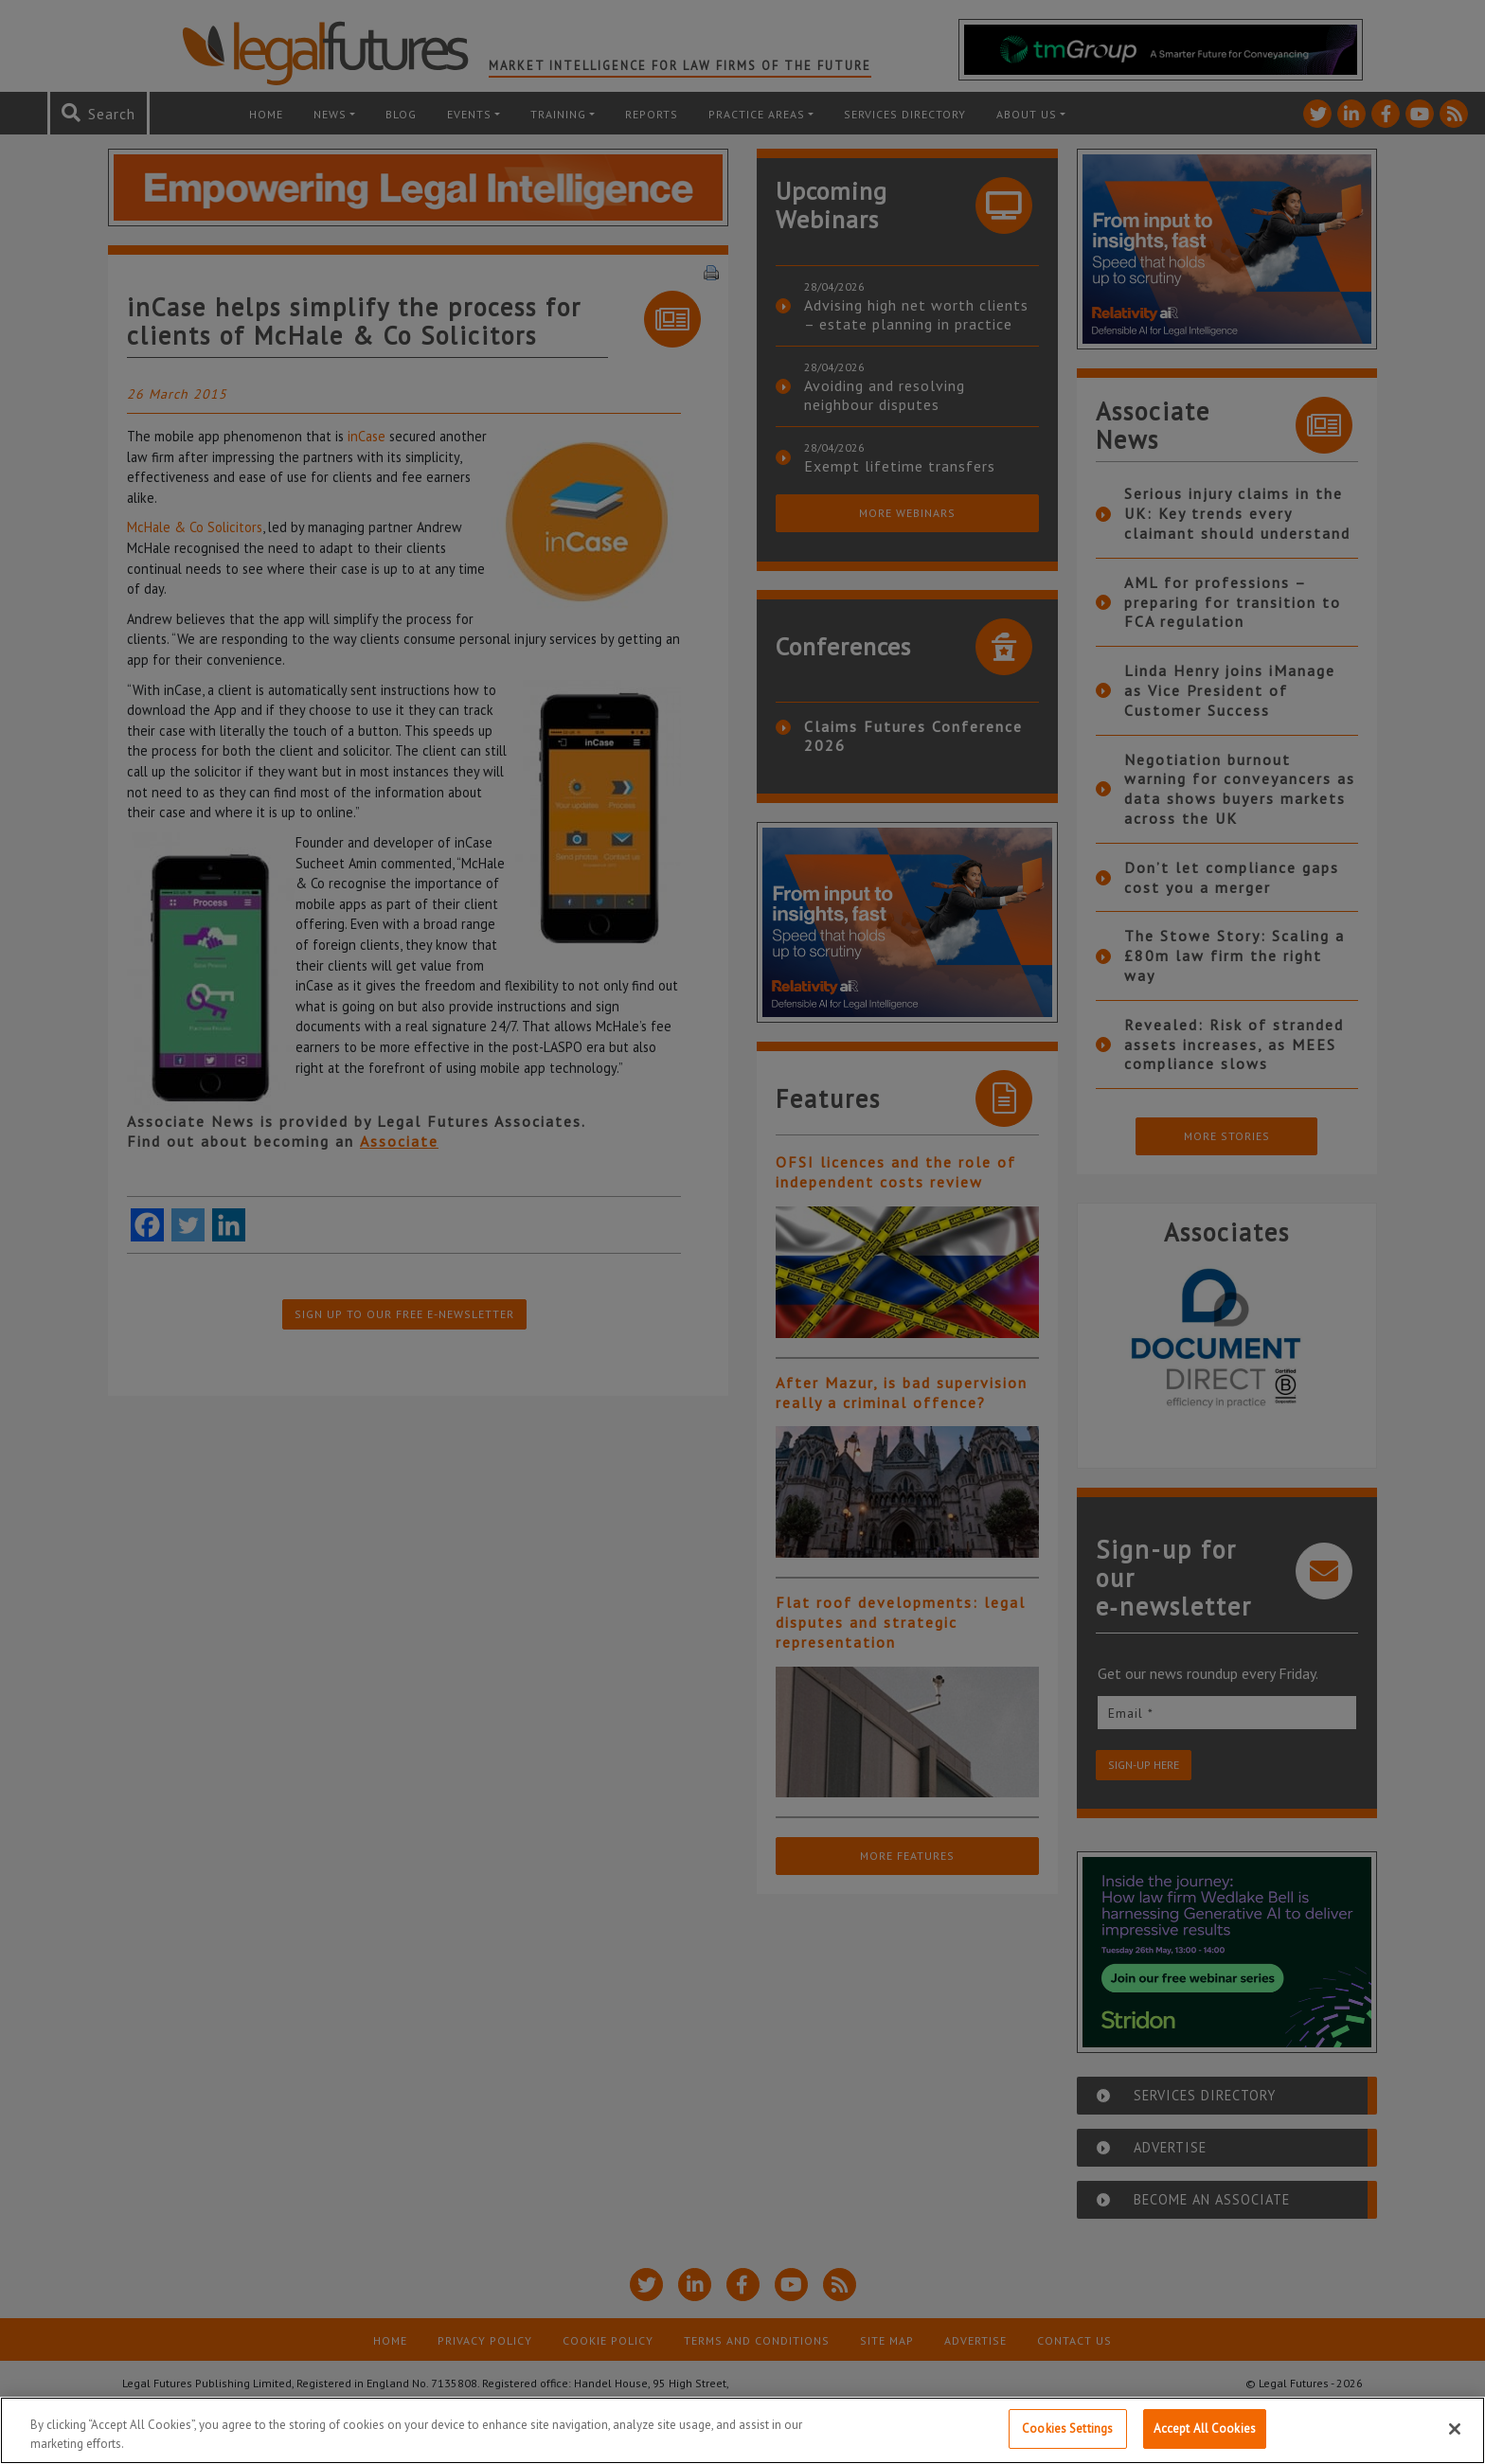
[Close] (1455, 2433)
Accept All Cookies (1205, 2433)
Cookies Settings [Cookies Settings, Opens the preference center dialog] (1067, 2433)
